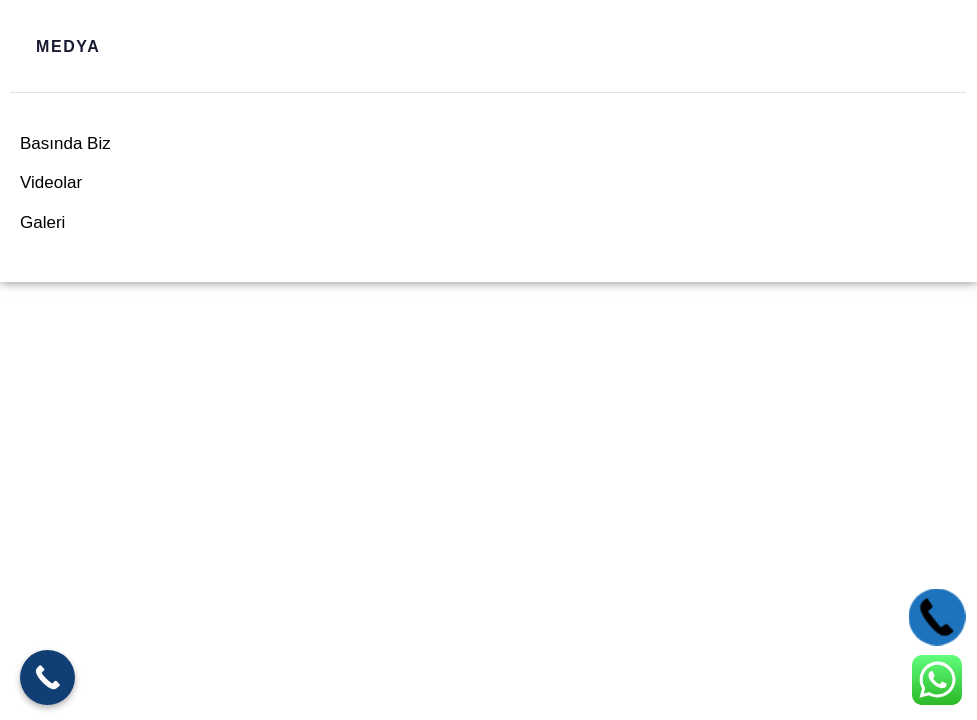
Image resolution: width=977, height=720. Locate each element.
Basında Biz (65, 143)
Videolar (51, 182)
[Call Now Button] (47, 677)
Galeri (42, 222)
